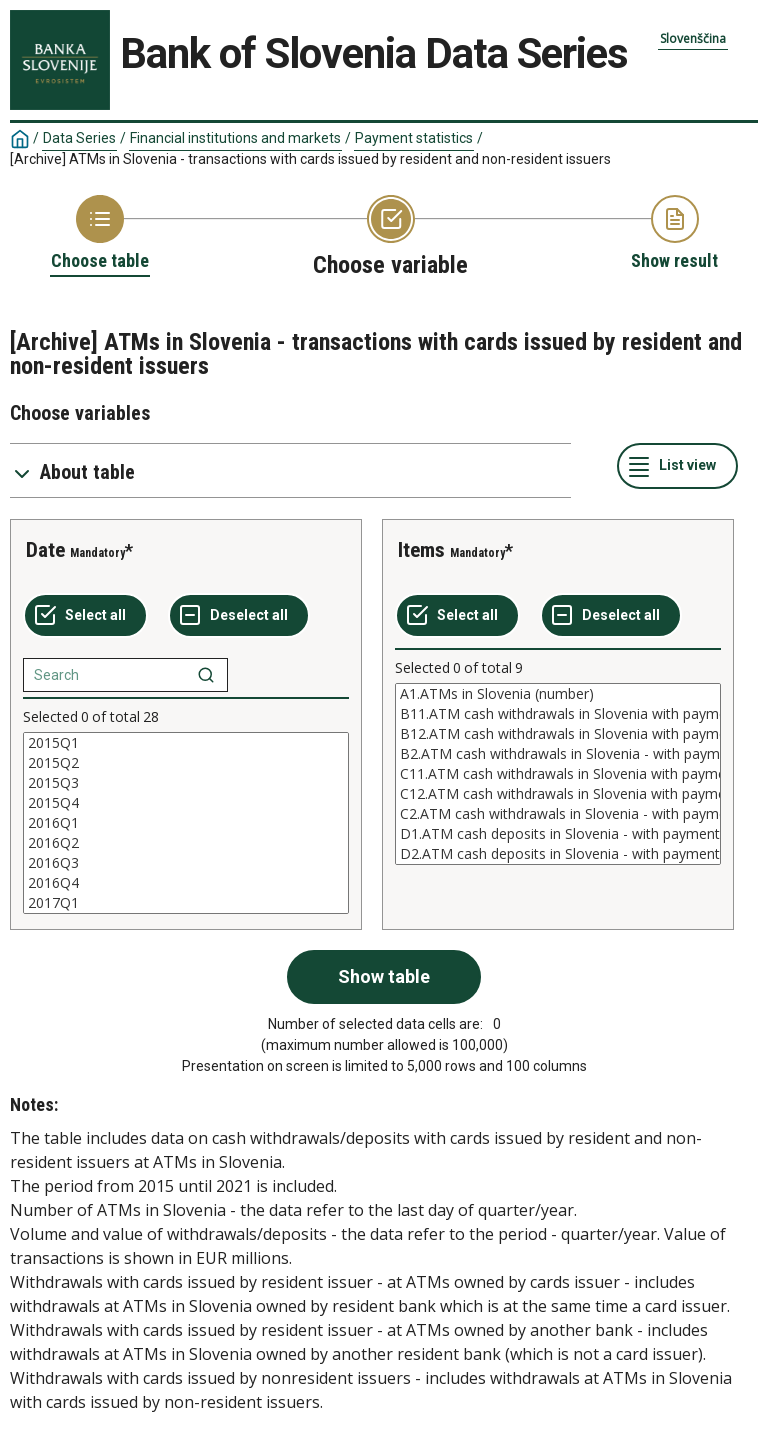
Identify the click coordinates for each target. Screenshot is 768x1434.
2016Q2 (186, 843)
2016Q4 (186, 883)
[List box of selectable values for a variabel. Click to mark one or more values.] (186, 823)
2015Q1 (186, 743)
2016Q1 (186, 823)
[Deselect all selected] (239, 616)
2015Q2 (186, 763)
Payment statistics (414, 138)
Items (421, 550)
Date (45, 550)
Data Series (79, 138)
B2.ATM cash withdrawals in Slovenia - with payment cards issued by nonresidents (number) (558, 754)
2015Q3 (186, 783)
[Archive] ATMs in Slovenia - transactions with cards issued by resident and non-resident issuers (310, 159)
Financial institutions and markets (235, 138)
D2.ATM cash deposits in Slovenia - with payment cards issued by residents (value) (558, 854)
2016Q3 (186, 863)
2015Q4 (186, 803)
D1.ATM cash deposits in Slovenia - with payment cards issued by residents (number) (558, 834)
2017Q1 (186, 903)
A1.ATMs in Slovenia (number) (558, 694)
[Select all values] (85, 616)
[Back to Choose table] (100, 234)
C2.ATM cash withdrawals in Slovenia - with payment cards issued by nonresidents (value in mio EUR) (558, 814)
